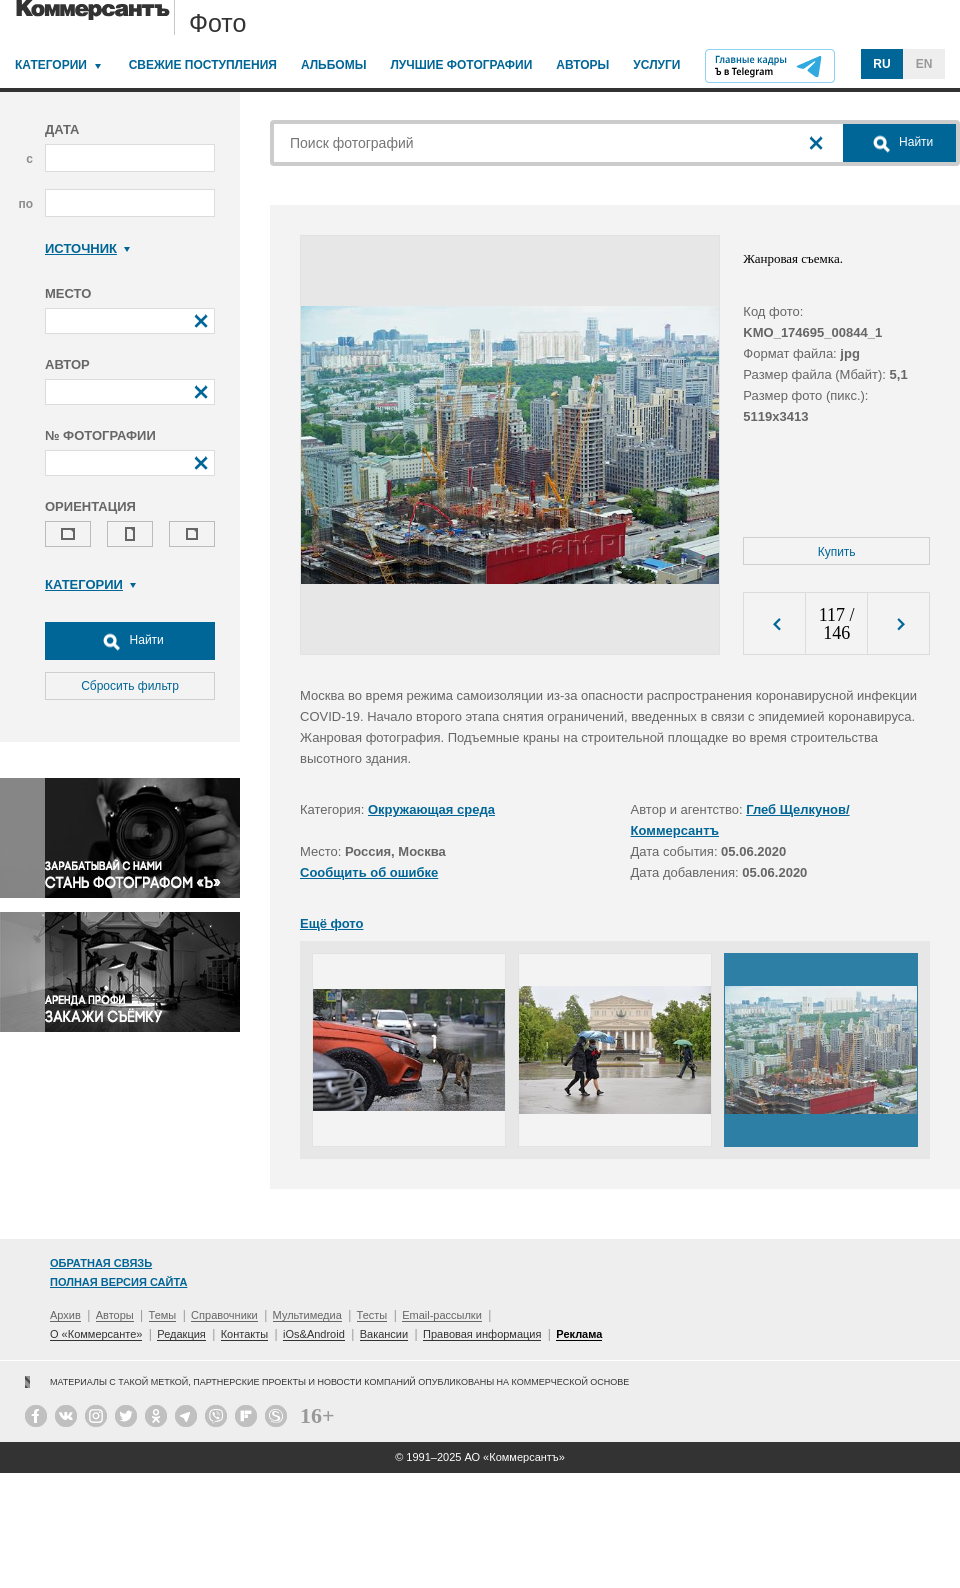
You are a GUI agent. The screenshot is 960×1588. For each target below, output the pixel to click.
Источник (87, 248)
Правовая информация (482, 1334)
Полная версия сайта (118, 1282)
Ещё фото (331, 923)
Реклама (579, 1334)
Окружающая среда (431, 809)
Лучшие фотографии (461, 65)
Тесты (372, 1315)
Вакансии (384, 1334)
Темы (163, 1315)
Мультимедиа (307, 1315)
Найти (130, 641)
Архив (65, 1315)
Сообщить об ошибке (369, 872)
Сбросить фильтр (130, 686)
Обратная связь (101, 1263)
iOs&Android (314, 1334)
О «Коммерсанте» (96, 1334)
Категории (51, 65)
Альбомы (334, 65)
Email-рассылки (442, 1315)
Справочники (224, 1315)
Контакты (245, 1334)
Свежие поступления (203, 65)
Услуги (656, 65)
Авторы (582, 65)
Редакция (181, 1334)
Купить (837, 552)
